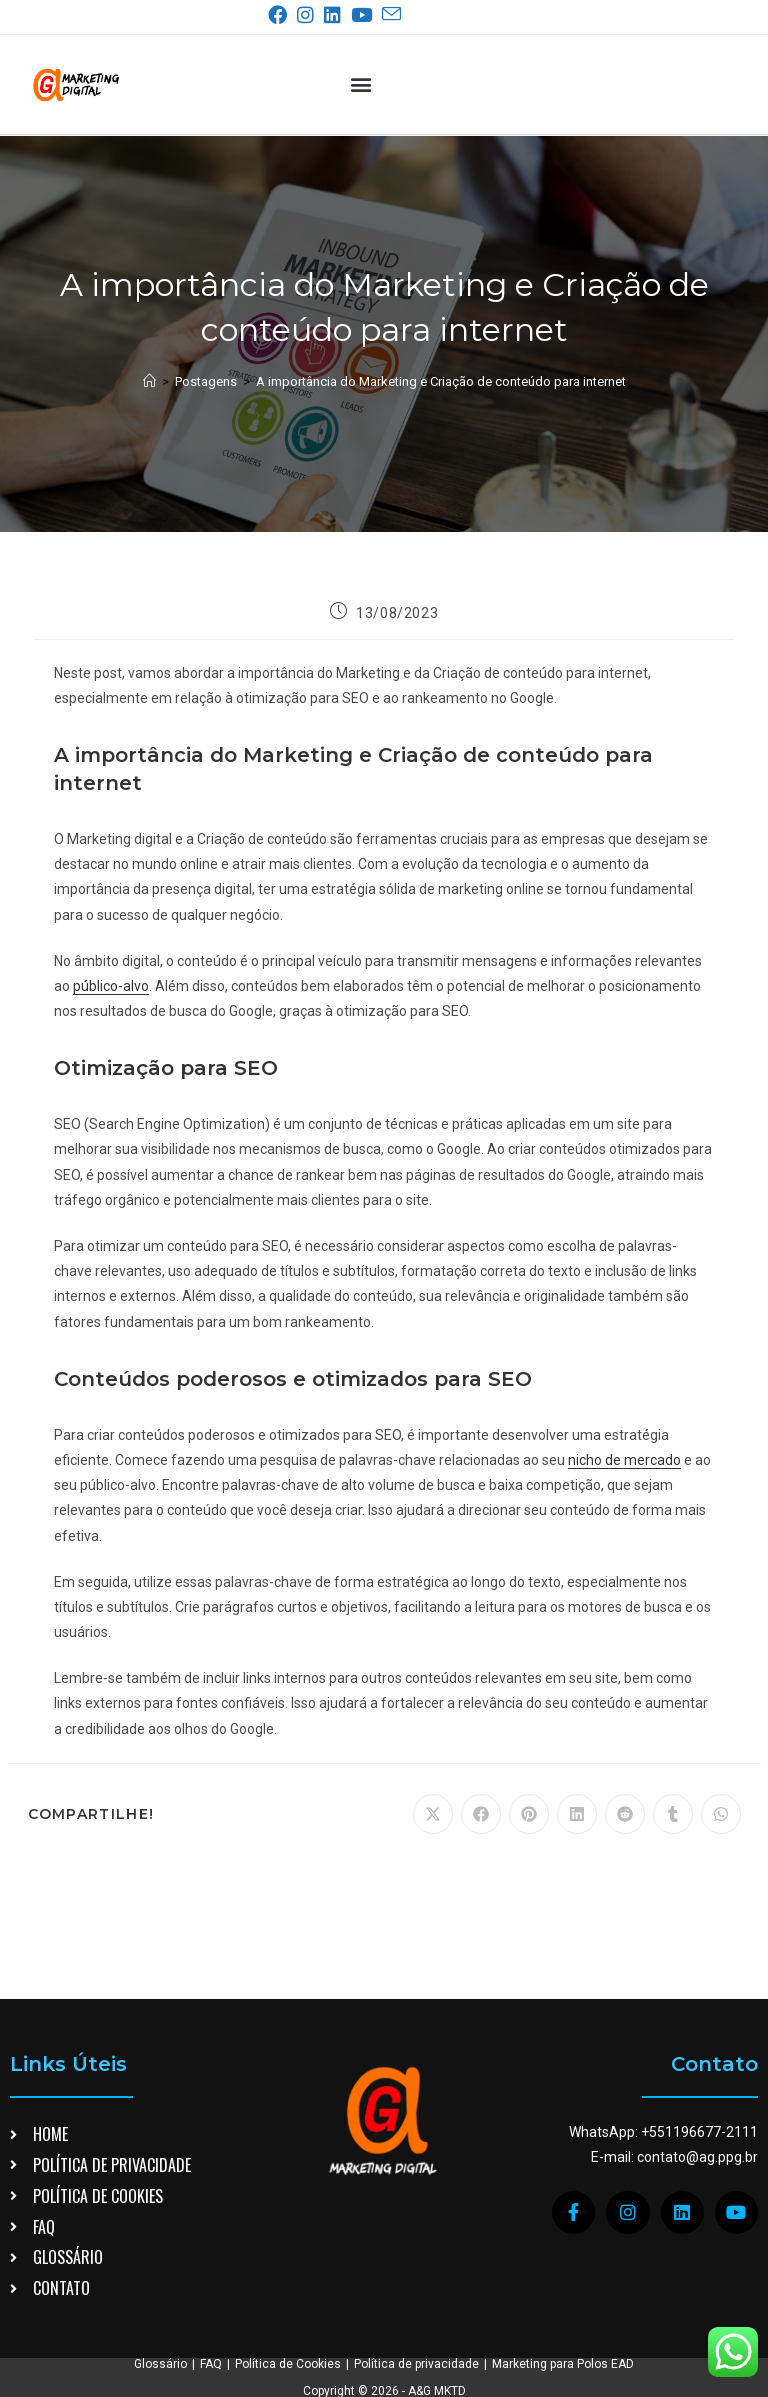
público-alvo (111, 986)
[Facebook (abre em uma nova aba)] (281, 15)
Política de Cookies (288, 2364)
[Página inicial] (149, 381)
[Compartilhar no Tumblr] (673, 1814)
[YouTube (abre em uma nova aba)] (365, 15)
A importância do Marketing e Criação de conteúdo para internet (441, 381)
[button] (360, 84)
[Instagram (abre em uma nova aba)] (309, 15)
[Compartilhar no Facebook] (481, 1814)
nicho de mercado (624, 1460)
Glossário (160, 2364)
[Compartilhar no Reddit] (625, 1814)
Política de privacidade (416, 2364)
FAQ (211, 2364)
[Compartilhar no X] (433, 1814)
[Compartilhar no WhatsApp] (721, 1814)
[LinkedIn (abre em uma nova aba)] (336, 15)
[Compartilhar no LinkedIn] (577, 1814)
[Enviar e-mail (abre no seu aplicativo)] (391, 14)
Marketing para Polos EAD (563, 2364)
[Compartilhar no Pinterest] (529, 1814)
